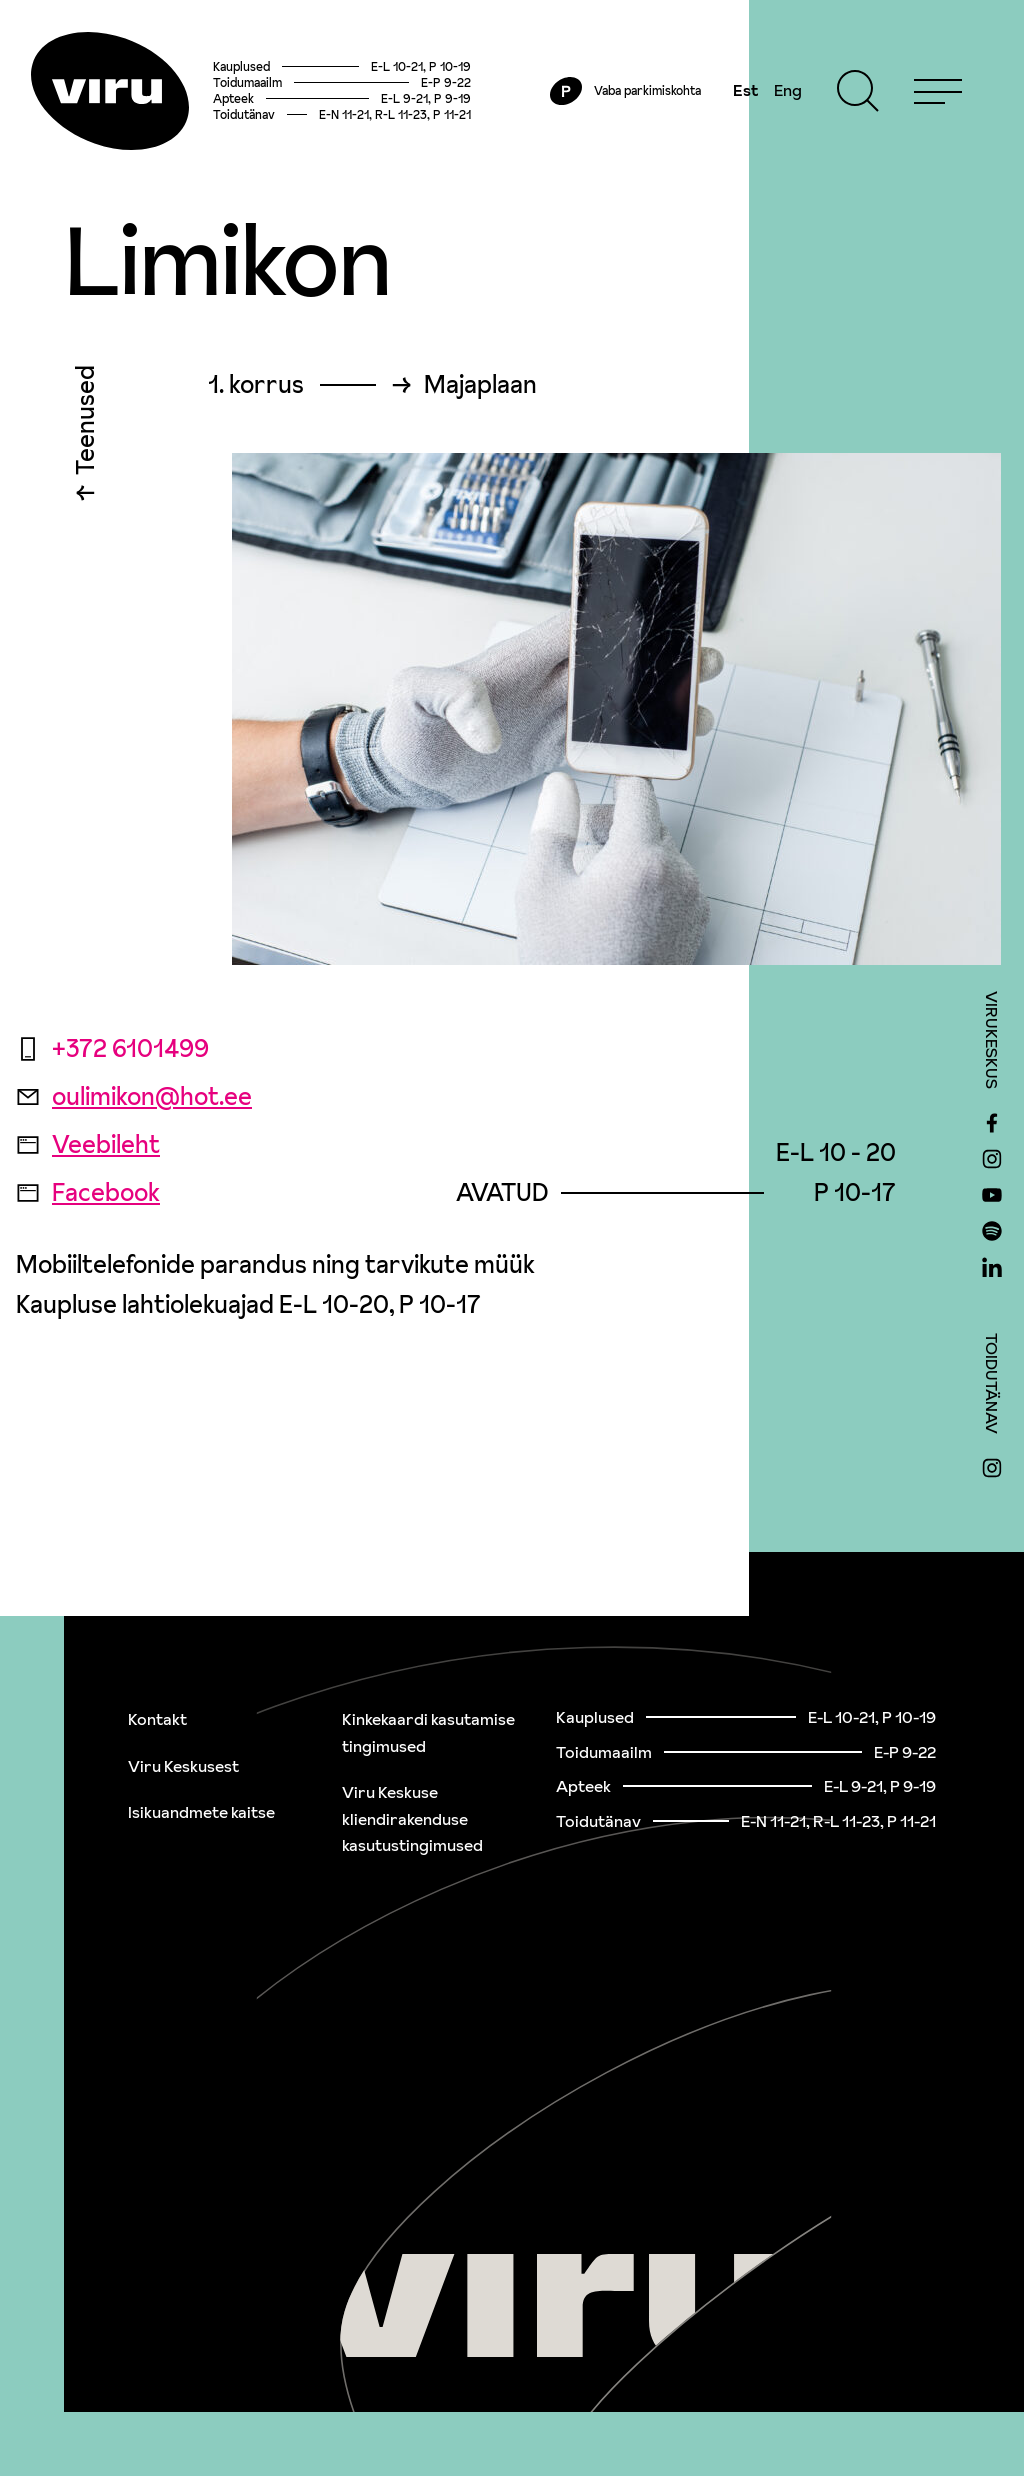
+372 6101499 (112, 1051)
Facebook (88, 1195)
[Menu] (936, 92)
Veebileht (88, 1147)
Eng (786, 92)
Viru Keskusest (183, 1766)
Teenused (85, 428)
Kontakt (157, 1719)
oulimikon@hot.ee (134, 1099)
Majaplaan (480, 388)
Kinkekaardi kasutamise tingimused (428, 1732)
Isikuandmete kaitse (201, 1812)
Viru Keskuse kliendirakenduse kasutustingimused (412, 1818)
